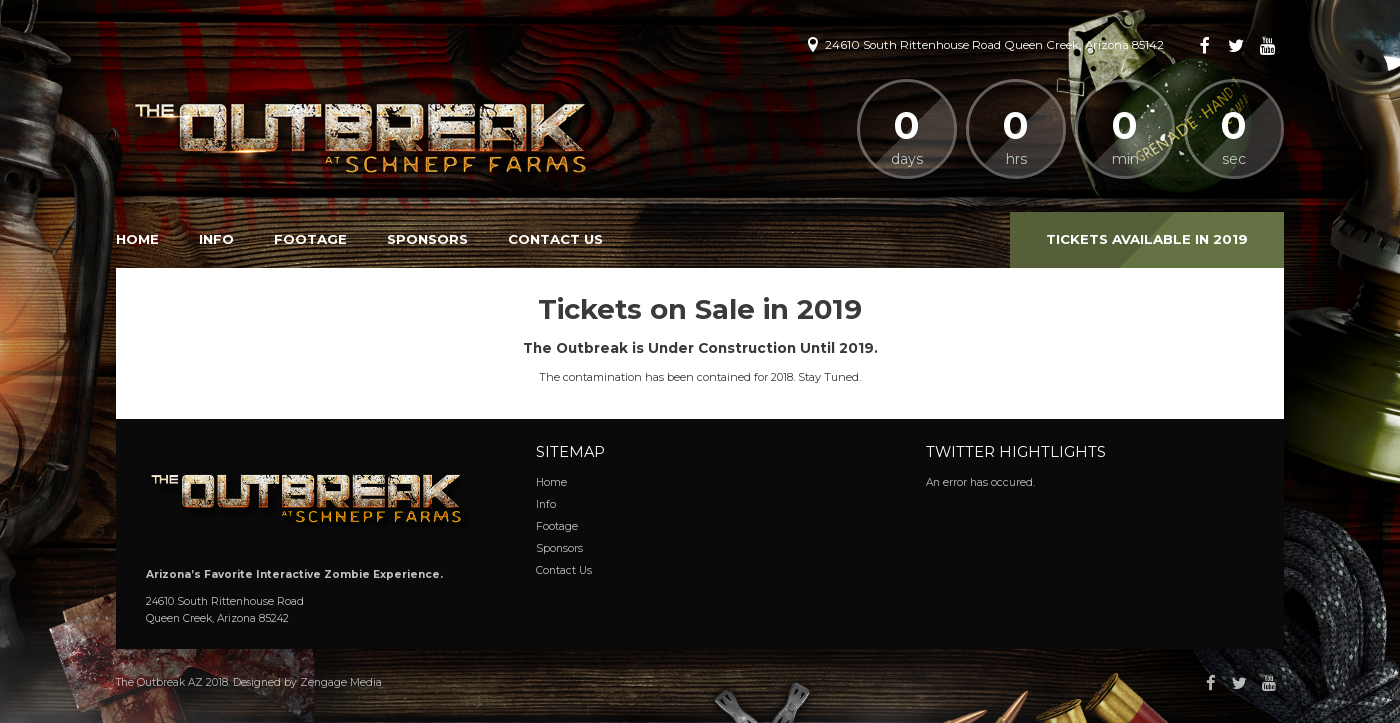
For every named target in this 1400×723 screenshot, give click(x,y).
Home (137, 239)
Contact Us (555, 239)
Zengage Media (341, 682)
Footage (310, 239)
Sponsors (427, 239)
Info (216, 239)
